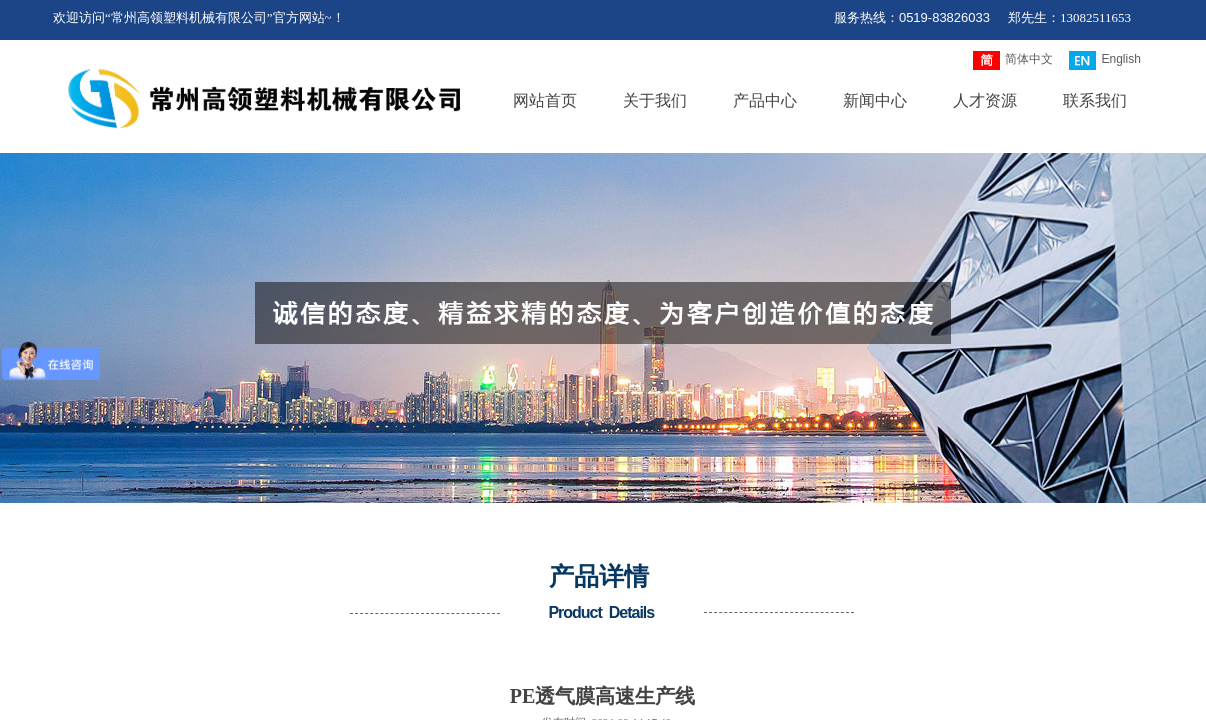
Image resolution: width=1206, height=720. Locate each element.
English (1104, 60)
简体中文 (1013, 60)
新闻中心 (875, 100)
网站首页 (545, 100)
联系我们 (1095, 100)
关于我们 (655, 100)
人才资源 (985, 100)
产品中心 (765, 100)
